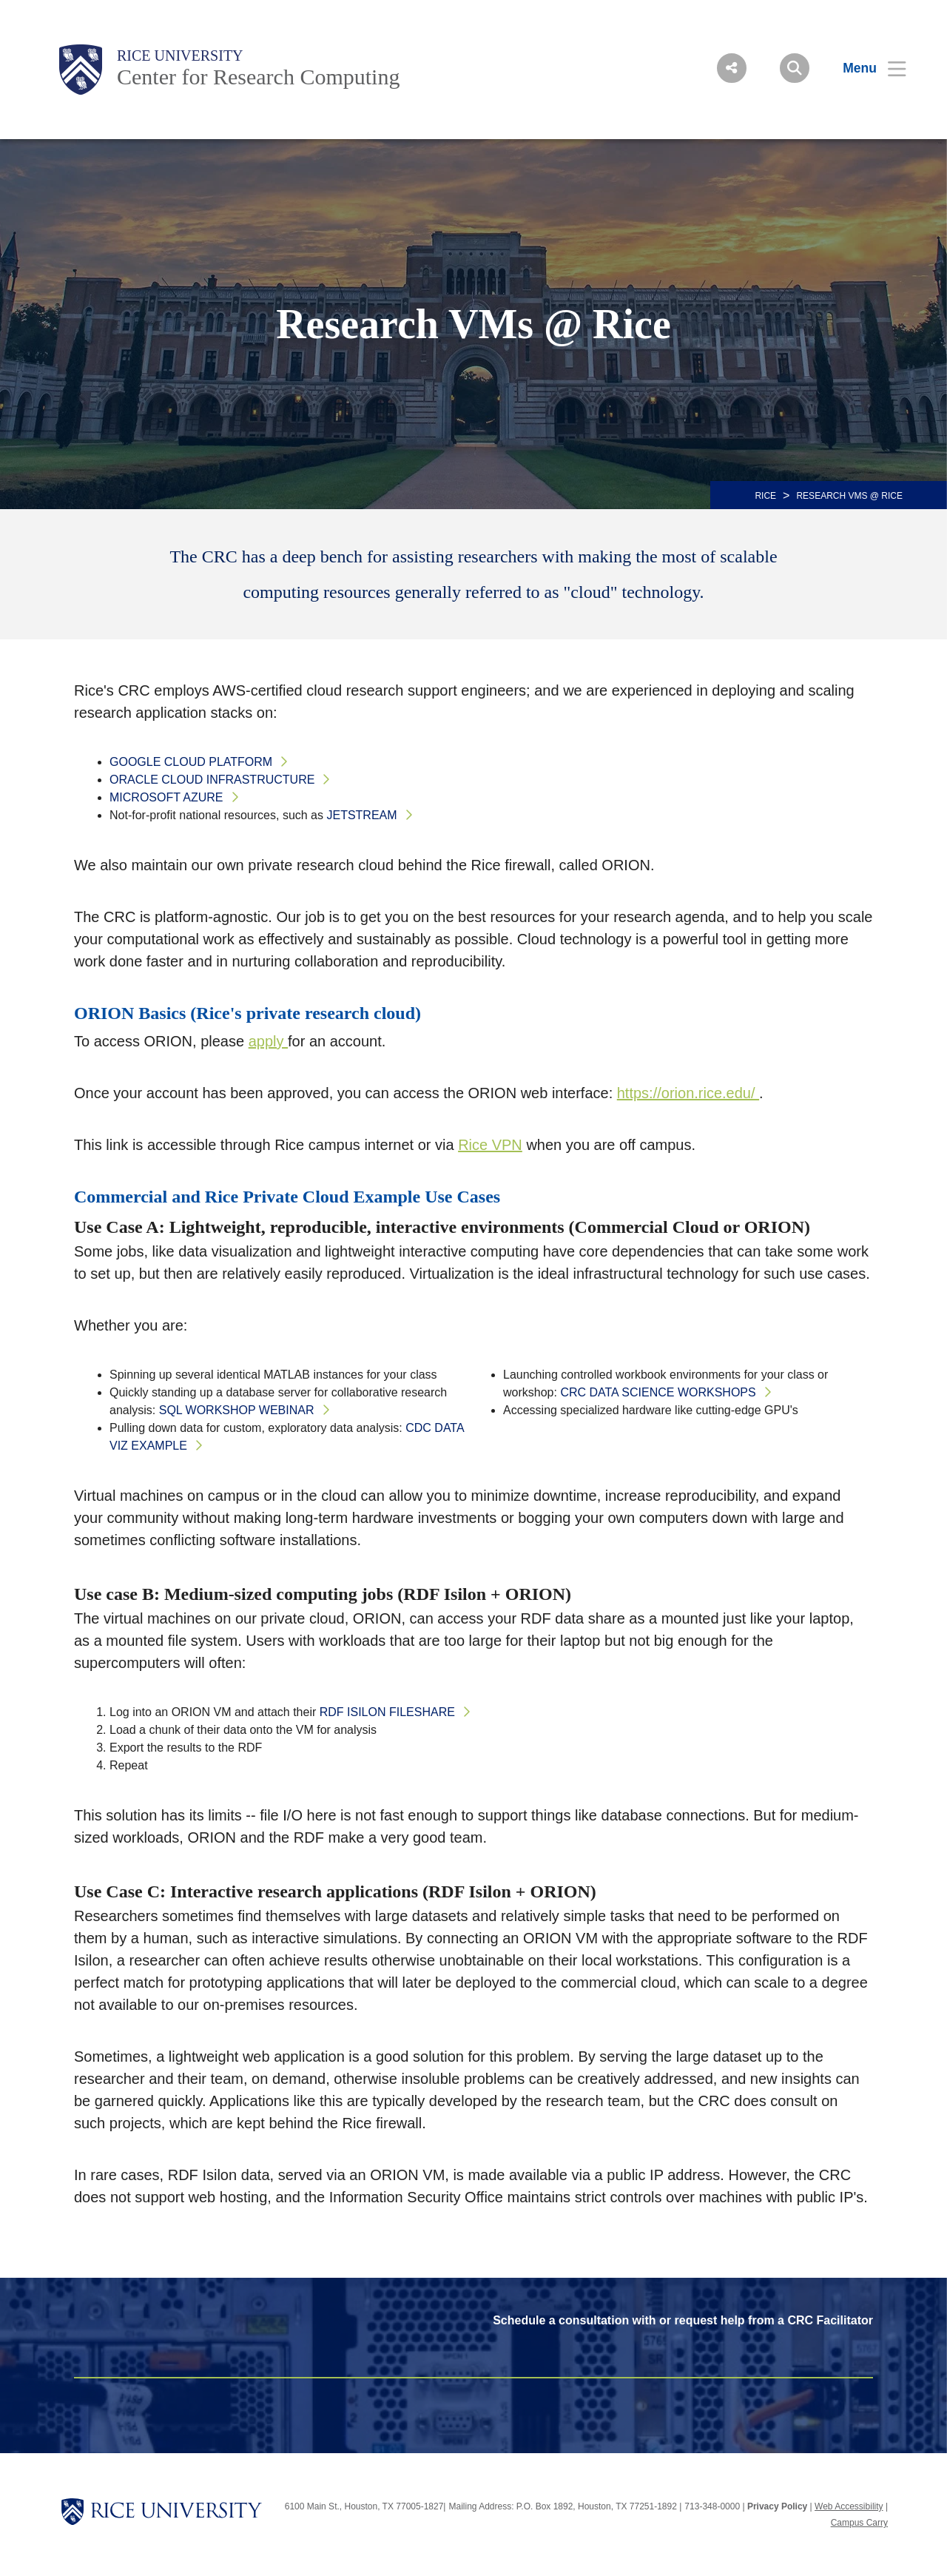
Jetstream (361, 815)
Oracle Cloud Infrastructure (211, 779)
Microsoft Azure (166, 797)
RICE (765, 496)
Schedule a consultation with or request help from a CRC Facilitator (683, 2320)
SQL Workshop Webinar (236, 1410)
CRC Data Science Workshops (657, 1392)
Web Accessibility (849, 2506)
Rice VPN (490, 1145)
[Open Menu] (865, 68)
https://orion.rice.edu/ (688, 1093)
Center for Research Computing (258, 76)
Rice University (180, 55)
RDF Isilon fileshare (387, 1712)
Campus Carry (859, 2523)
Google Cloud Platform (190, 762)
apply (268, 1041)
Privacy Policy (777, 2506)
